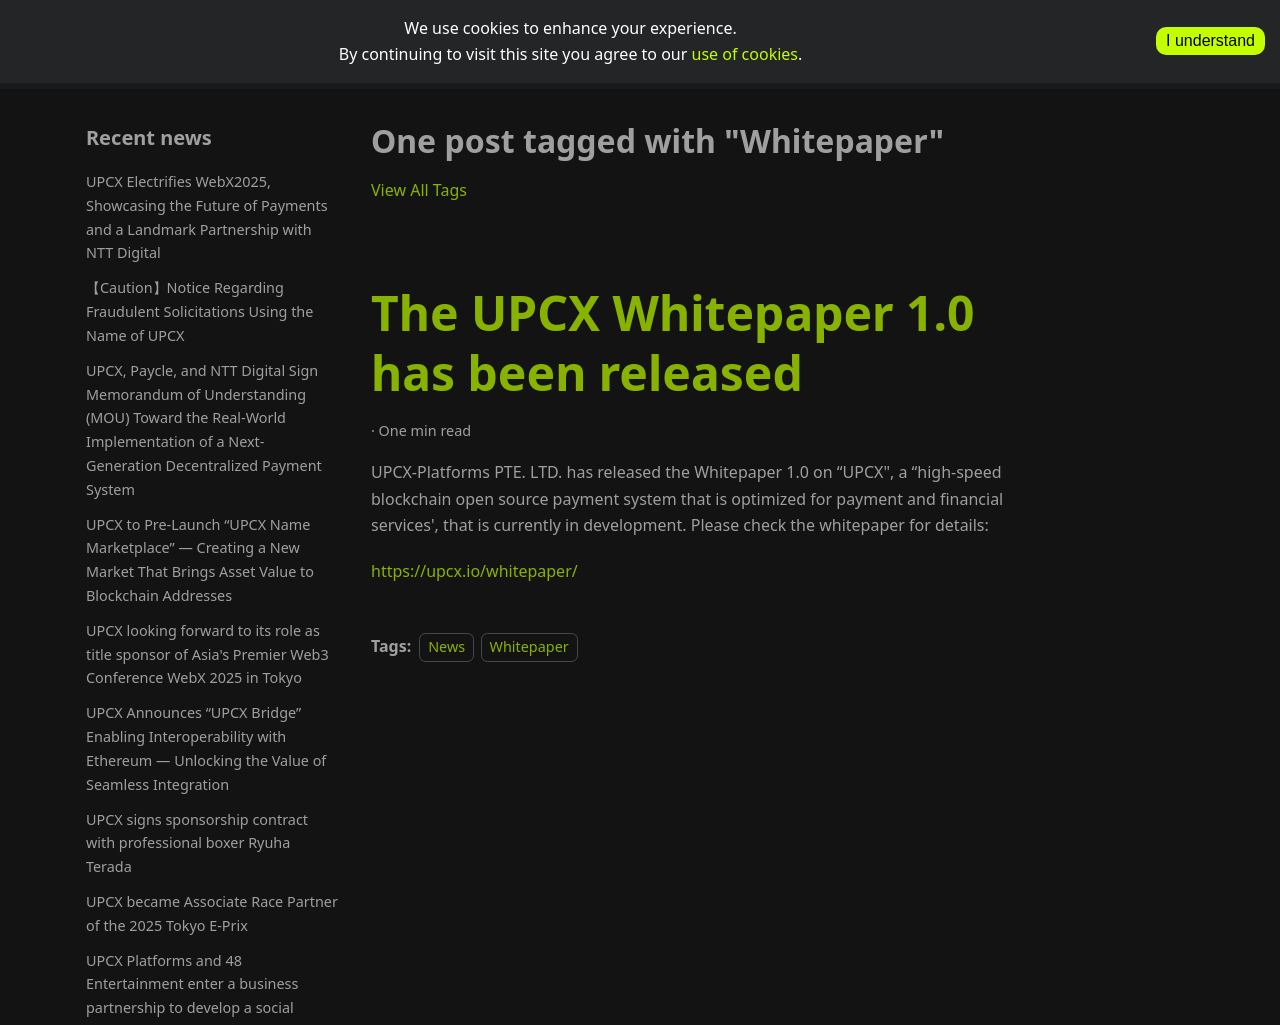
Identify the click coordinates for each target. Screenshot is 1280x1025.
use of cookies (745, 54)
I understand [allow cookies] (1210, 40)
